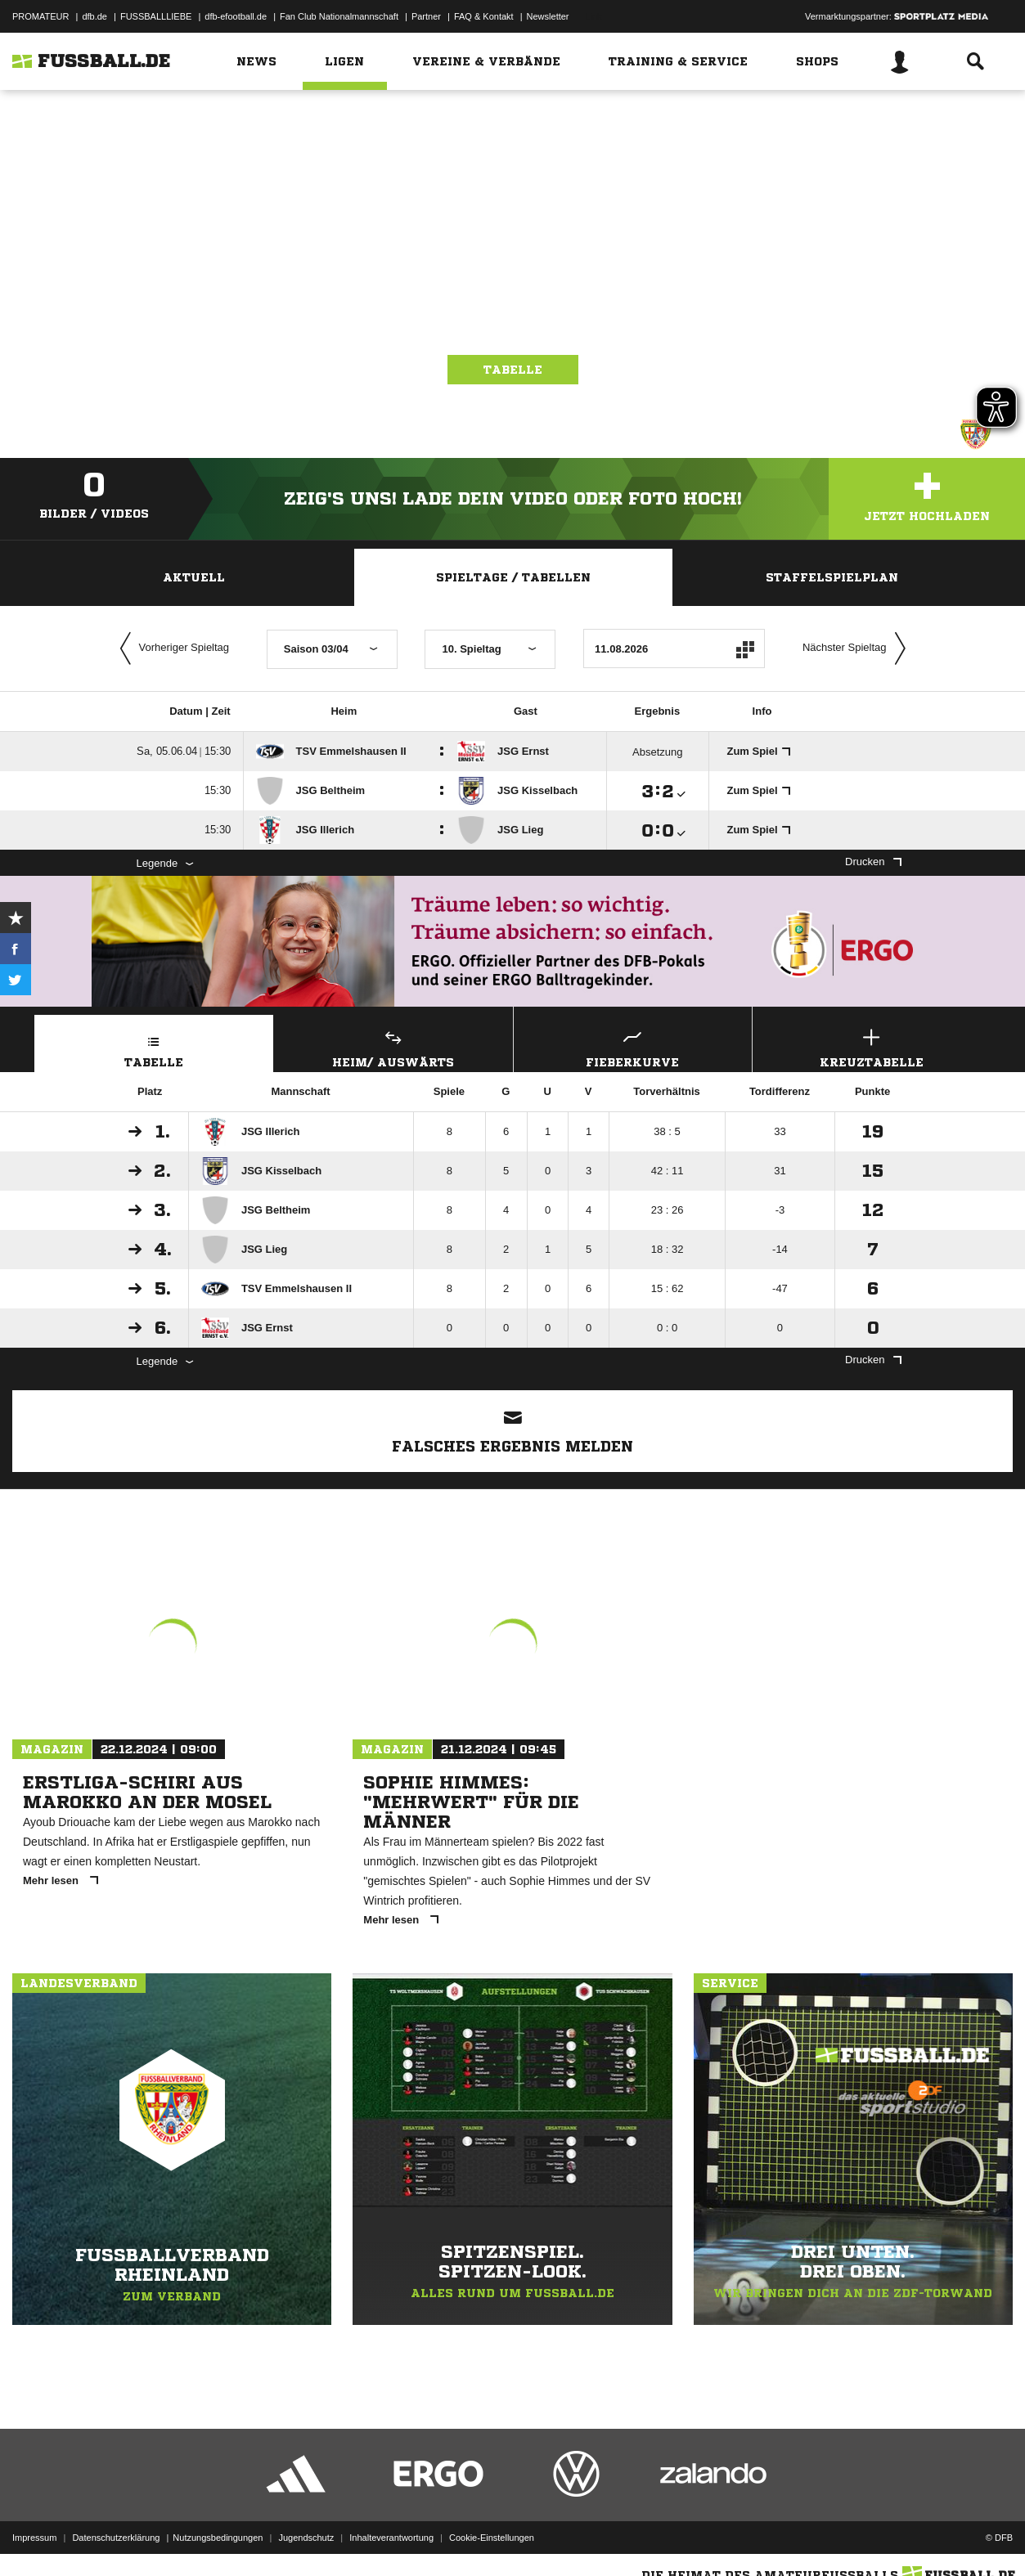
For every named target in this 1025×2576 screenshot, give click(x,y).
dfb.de (94, 16)
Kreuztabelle (872, 1046)
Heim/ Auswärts (393, 1046)
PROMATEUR (40, 16)
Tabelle (512, 369)
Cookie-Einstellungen (491, 2537)
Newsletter (548, 16)
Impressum (34, 2537)
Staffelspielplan (832, 577)
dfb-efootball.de (236, 16)
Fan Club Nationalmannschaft (339, 16)
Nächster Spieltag (858, 648)
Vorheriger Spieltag (171, 648)
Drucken (873, 861)
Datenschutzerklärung (116, 2537)
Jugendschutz (306, 2537)
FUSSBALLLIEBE (155, 16)
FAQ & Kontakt (484, 16)
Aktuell (194, 577)
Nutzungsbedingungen (218, 2537)
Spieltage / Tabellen (513, 577)
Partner (426, 16)
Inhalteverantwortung (391, 2537)
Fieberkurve (633, 1046)
